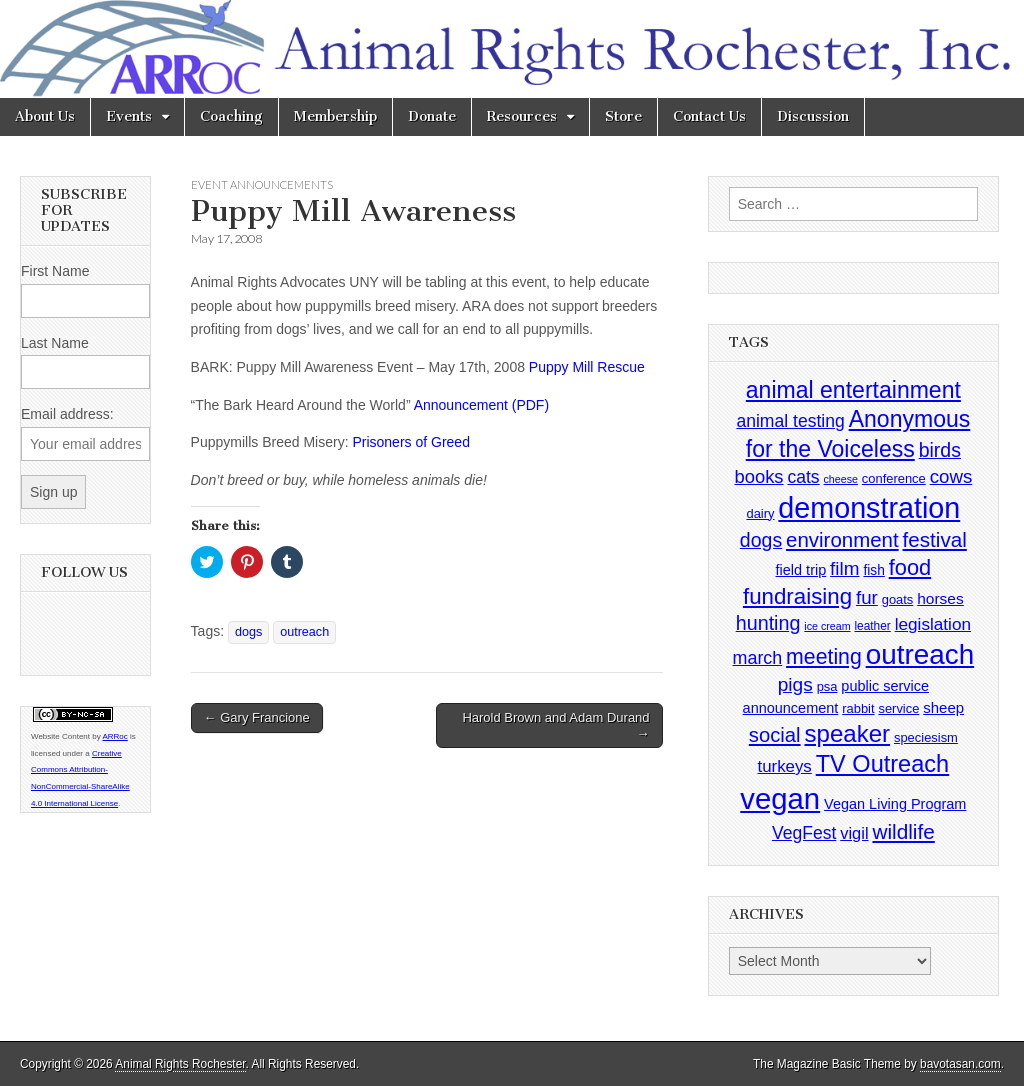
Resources (522, 116)
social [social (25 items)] (775, 735)
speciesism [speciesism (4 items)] (926, 737)
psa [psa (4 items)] (827, 686)
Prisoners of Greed (411, 442)
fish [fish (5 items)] (873, 570)
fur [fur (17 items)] (867, 597)
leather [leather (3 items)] (872, 626)
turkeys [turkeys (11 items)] (785, 766)
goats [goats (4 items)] (898, 599)
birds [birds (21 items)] (940, 450)
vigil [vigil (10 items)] (854, 833)
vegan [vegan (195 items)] (780, 798)
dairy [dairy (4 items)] (760, 513)
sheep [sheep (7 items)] (943, 707)
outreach (304, 632)
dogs (248, 632)
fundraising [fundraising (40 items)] (797, 596)
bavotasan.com (960, 1064)
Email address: (67, 414)
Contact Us (709, 116)
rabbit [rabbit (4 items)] (858, 708)
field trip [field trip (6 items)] (801, 570)
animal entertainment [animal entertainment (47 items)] (853, 390)
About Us (45, 116)
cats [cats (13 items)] (803, 477)
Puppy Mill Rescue (587, 367)
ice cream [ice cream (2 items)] (827, 626)
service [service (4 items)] (898, 708)
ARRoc (114, 736)
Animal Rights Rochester (180, 1064)
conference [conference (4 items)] (894, 478)
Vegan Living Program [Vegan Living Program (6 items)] (895, 804)
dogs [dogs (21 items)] (761, 540)
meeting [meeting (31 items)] (824, 657)
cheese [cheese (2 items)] (841, 479)
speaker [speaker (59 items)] (847, 733)
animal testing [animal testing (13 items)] (790, 421)
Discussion (813, 116)
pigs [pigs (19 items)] (795, 684)
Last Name (55, 343)
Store (623, 116)
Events (129, 116)
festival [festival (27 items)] (935, 539)
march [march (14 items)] (758, 658)
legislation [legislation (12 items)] (933, 624)
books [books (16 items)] (758, 476)
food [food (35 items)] (910, 567)
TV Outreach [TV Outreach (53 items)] (883, 764)
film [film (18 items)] (844, 568)
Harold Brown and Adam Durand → (555, 725)
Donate (432, 116)
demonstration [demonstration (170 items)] (869, 508)
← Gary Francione (257, 717)
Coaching (231, 116)
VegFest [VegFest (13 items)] (804, 833)
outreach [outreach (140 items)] (920, 654)
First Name (55, 271)
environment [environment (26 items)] (842, 539)
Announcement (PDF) (481, 405)
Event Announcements (262, 184)
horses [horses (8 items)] (940, 598)
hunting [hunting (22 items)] (768, 623)
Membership (335, 116)
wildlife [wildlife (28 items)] (903, 831)
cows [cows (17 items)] (951, 476)
